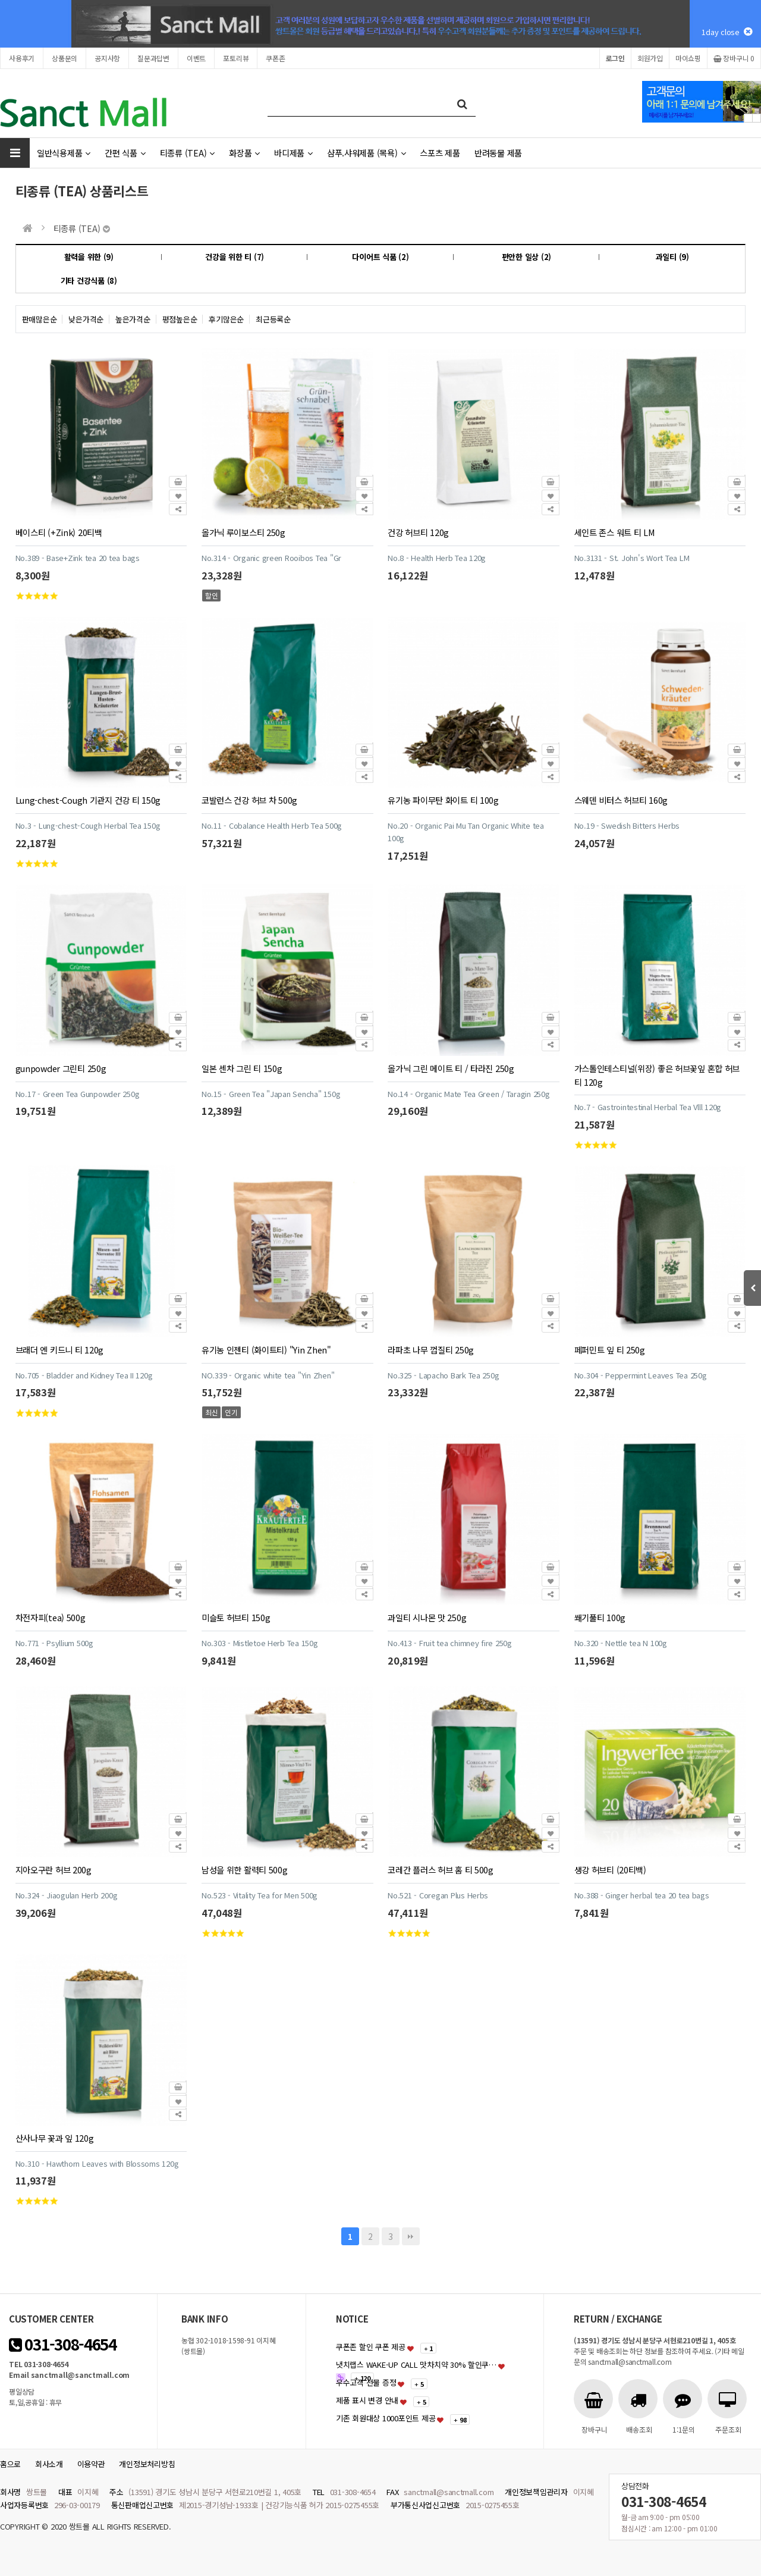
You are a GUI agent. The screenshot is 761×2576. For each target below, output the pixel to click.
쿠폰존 (275, 58)
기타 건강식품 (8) (89, 280)
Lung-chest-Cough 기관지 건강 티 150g (88, 800)
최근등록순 (273, 319)
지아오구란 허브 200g (53, 1869)
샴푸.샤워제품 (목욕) (366, 152)
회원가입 (650, 58)
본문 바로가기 (0, 0)
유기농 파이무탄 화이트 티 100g (443, 800)
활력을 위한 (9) (89, 256)
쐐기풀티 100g (599, 1617)
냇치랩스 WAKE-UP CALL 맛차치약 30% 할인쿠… (416, 2364)
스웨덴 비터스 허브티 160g (621, 800)
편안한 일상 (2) (526, 256)
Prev (748, 118)
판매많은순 (39, 319)
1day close (727, 31)
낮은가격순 (85, 319)
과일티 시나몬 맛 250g (427, 1617)
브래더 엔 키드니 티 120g (59, 1349)
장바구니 (733, 58)
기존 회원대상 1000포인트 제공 (385, 2418)
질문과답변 (153, 58)
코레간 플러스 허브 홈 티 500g (440, 1869)
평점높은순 (179, 319)
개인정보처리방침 (147, 2464)
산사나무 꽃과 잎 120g (54, 2138)
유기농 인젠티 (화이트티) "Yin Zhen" (266, 1349)
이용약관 (91, 2464)
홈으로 (10, 2464)
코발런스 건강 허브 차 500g (249, 800)
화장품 (244, 152)
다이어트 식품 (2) (380, 256)
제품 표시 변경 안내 (367, 2400)
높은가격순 (132, 319)
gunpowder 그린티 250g (60, 1068)
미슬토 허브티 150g (236, 1617)
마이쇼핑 (688, 58)
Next (756, 118)
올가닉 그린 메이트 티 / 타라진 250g (451, 1068)
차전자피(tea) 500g (50, 1617)
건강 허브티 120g (418, 532)
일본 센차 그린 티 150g (242, 1068)
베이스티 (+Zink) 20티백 (58, 532)
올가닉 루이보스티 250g (243, 532)
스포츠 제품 (440, 152)
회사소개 (49, 2464)
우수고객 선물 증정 (366, 2382)
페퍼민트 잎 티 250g (609, 1349)
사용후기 (21, 58)
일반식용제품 (63, 152)
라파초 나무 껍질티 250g (431, 1349)
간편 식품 (125, 152)
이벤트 (196, 58)
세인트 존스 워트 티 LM (614, 532)
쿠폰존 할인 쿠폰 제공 (370, 2346)
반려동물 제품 (498, 152)
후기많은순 (226, 319)
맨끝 (411, 2236)
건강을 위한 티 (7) (234, 256)
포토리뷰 (236, 58)
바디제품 (293, 152)
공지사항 (107, 58)
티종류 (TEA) (187, 152)
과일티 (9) (672, 256)
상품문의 (64, 58)
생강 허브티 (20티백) (610, 1869)
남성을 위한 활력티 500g (245, 1869)
